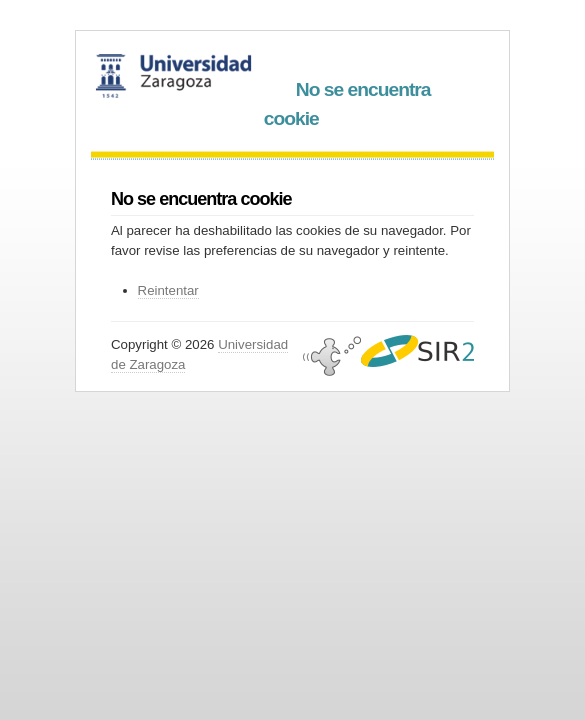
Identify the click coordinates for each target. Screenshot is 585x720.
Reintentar (168, 290)
